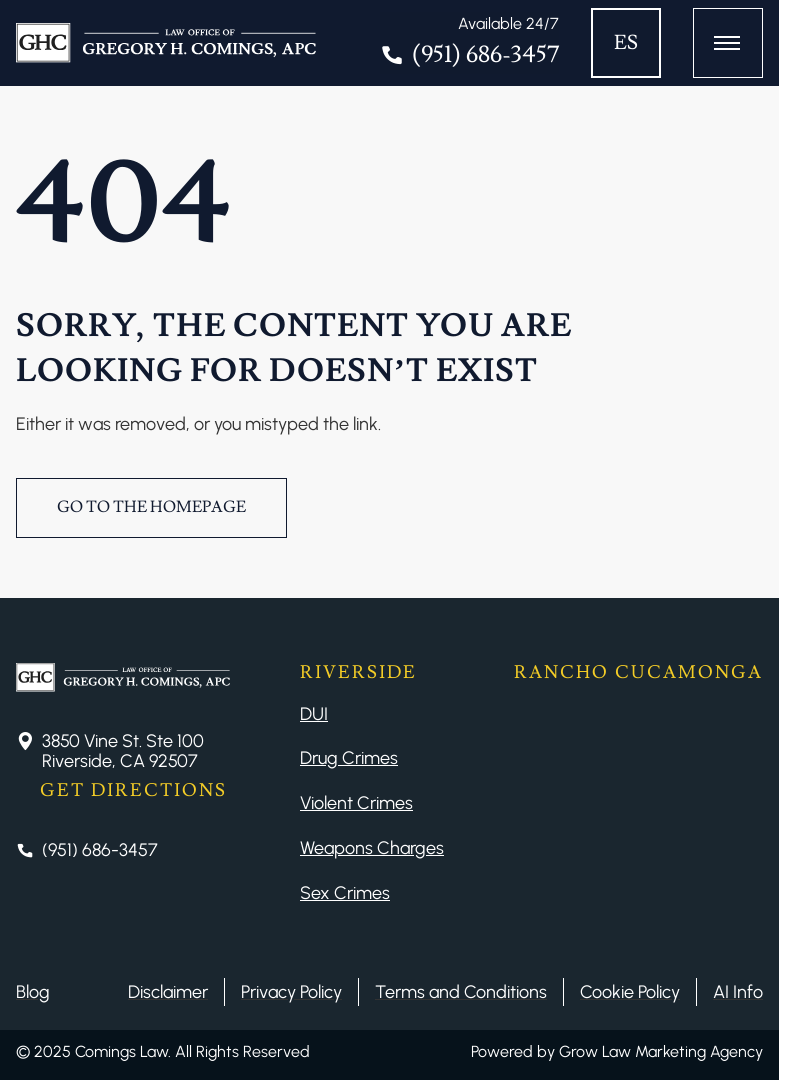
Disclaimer (168, 992)
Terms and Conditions (461, 992)
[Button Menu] (728, 43)
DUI (314, 714)
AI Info (738, 992)
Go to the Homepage (151, 507)
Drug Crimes (349, 758)
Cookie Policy (630, 992)
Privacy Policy (291, 992)
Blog (33, 992)
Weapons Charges (372, 848)
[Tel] (469, 43)
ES (626, 43)
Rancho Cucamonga (638, 672)
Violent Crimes (356, 803)
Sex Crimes (345, 893)
